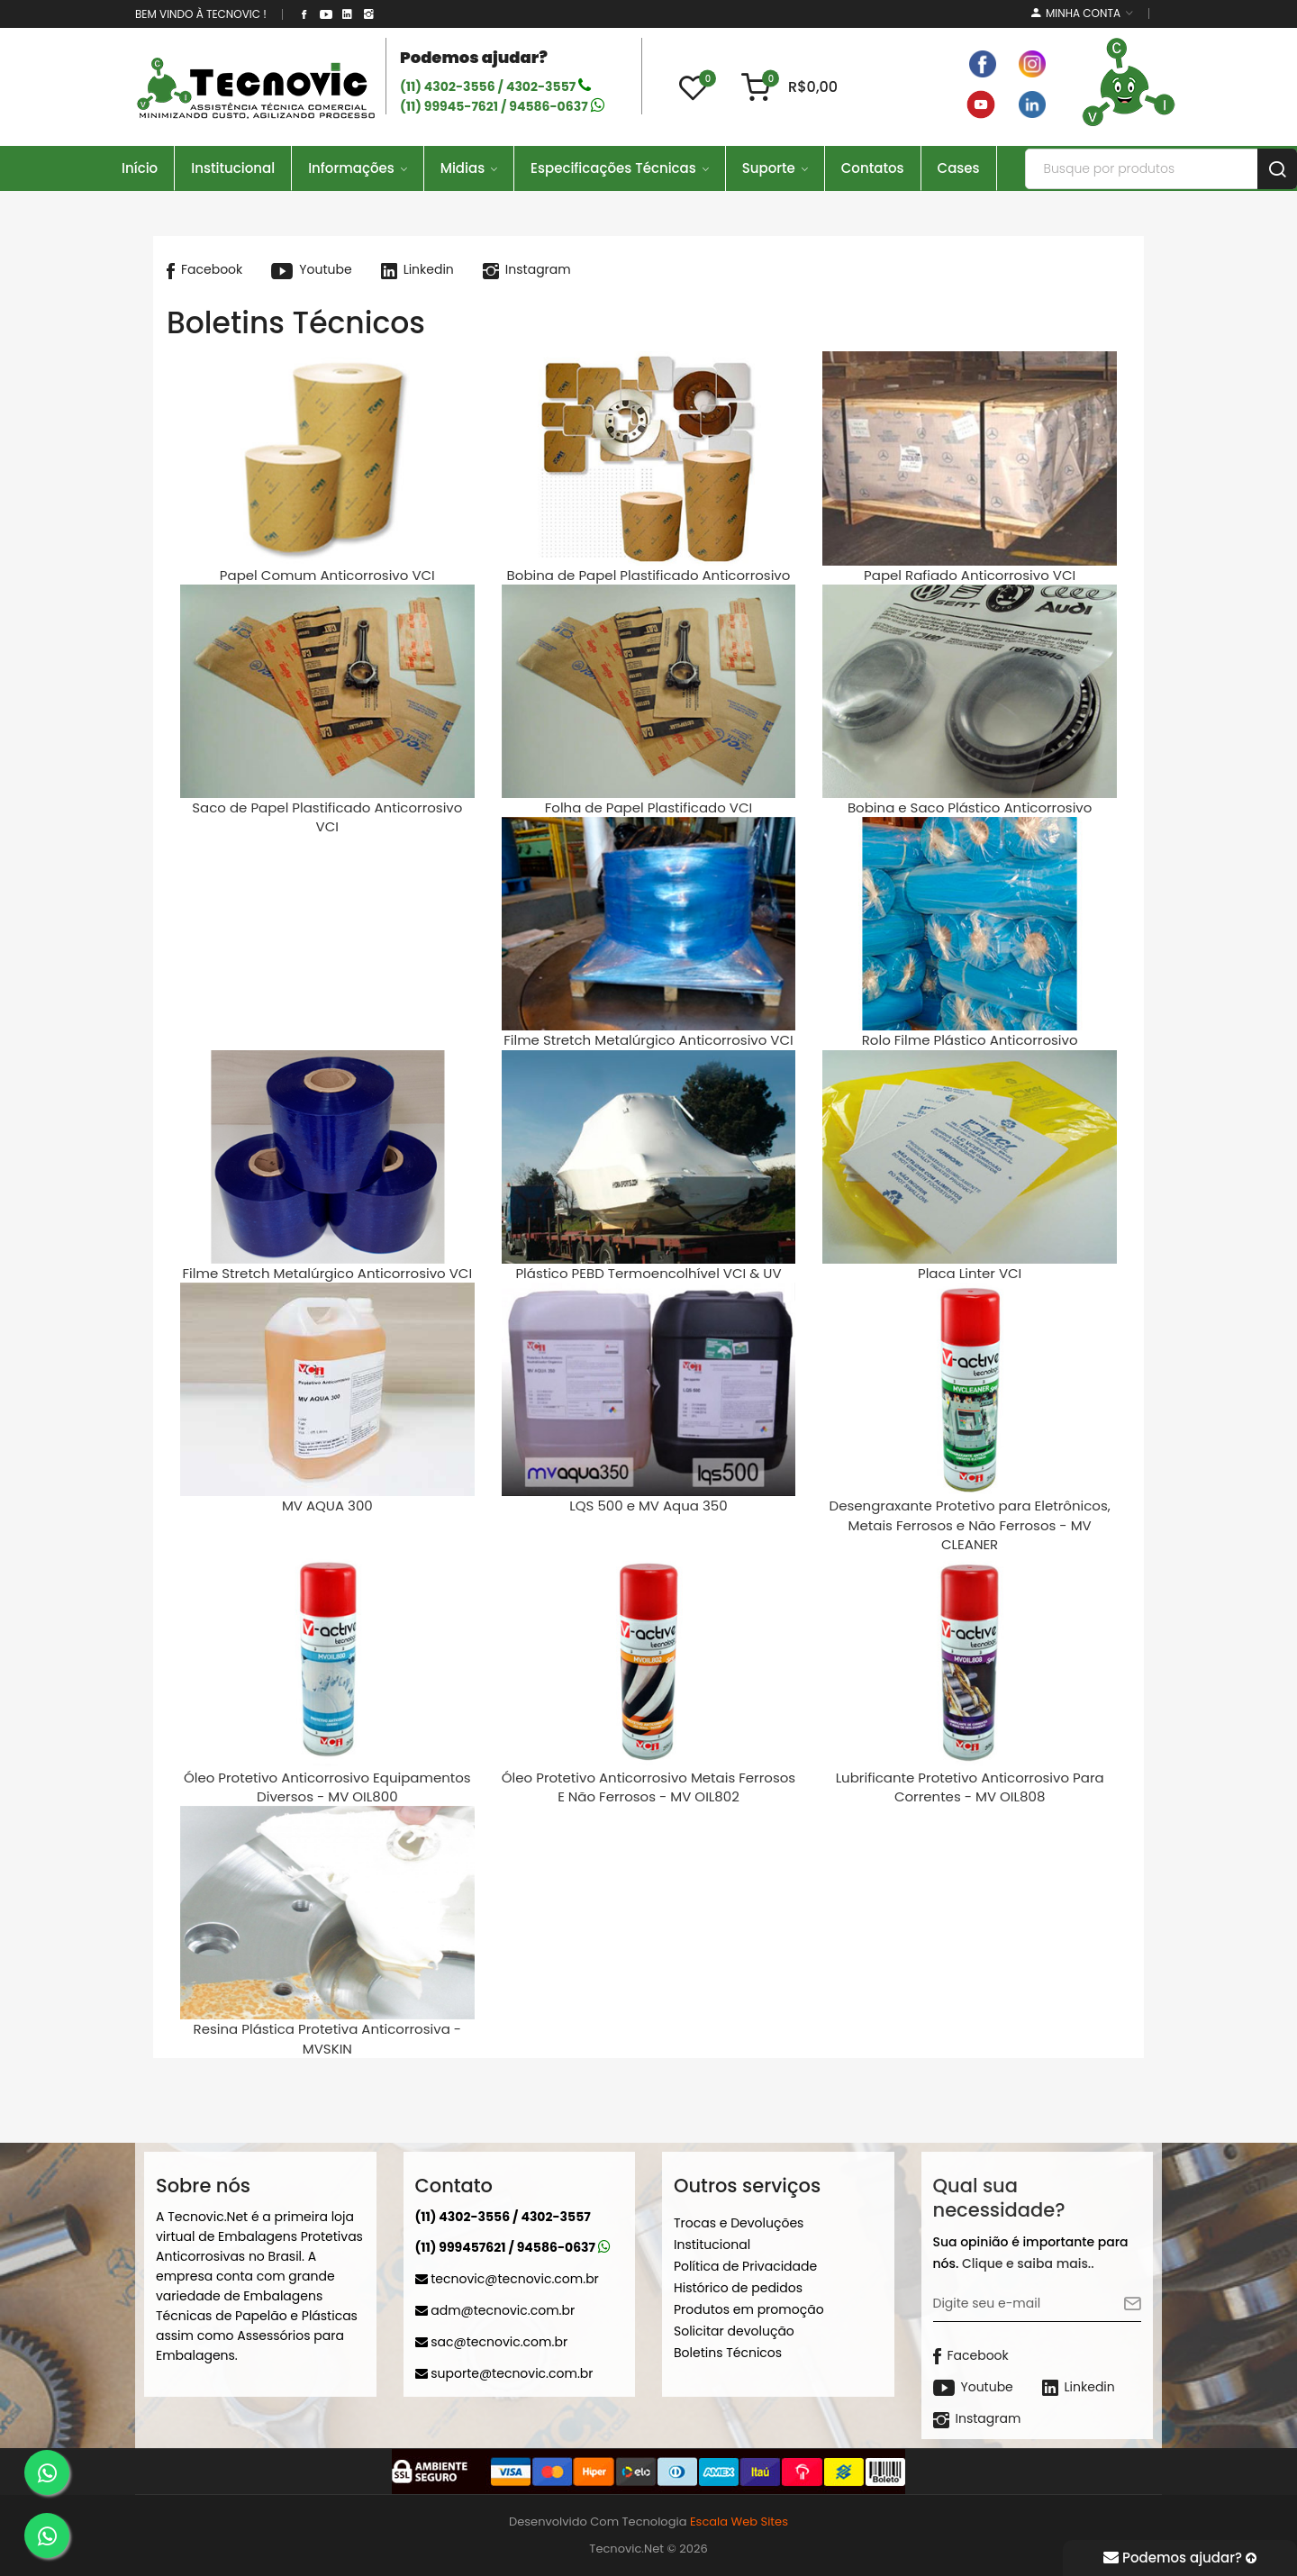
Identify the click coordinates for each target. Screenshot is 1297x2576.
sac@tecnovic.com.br (491, 2342)
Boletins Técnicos (728, 2353)
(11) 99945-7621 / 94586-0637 (502, 106)
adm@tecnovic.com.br (495, 2310)
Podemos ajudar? (1179, 2557)
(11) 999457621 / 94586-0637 (513, 2247)
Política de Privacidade (745, 2266)
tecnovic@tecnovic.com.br (507, 2279)
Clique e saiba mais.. (1028, 2263)
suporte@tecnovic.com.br (504, 2373)
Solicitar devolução (734, 2331)
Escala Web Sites (739, 2521)
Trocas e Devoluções (738, 2223)
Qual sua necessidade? (999, 2197)
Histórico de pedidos (738, 2288)
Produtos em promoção (749, 2309)
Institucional (712, 2245)
